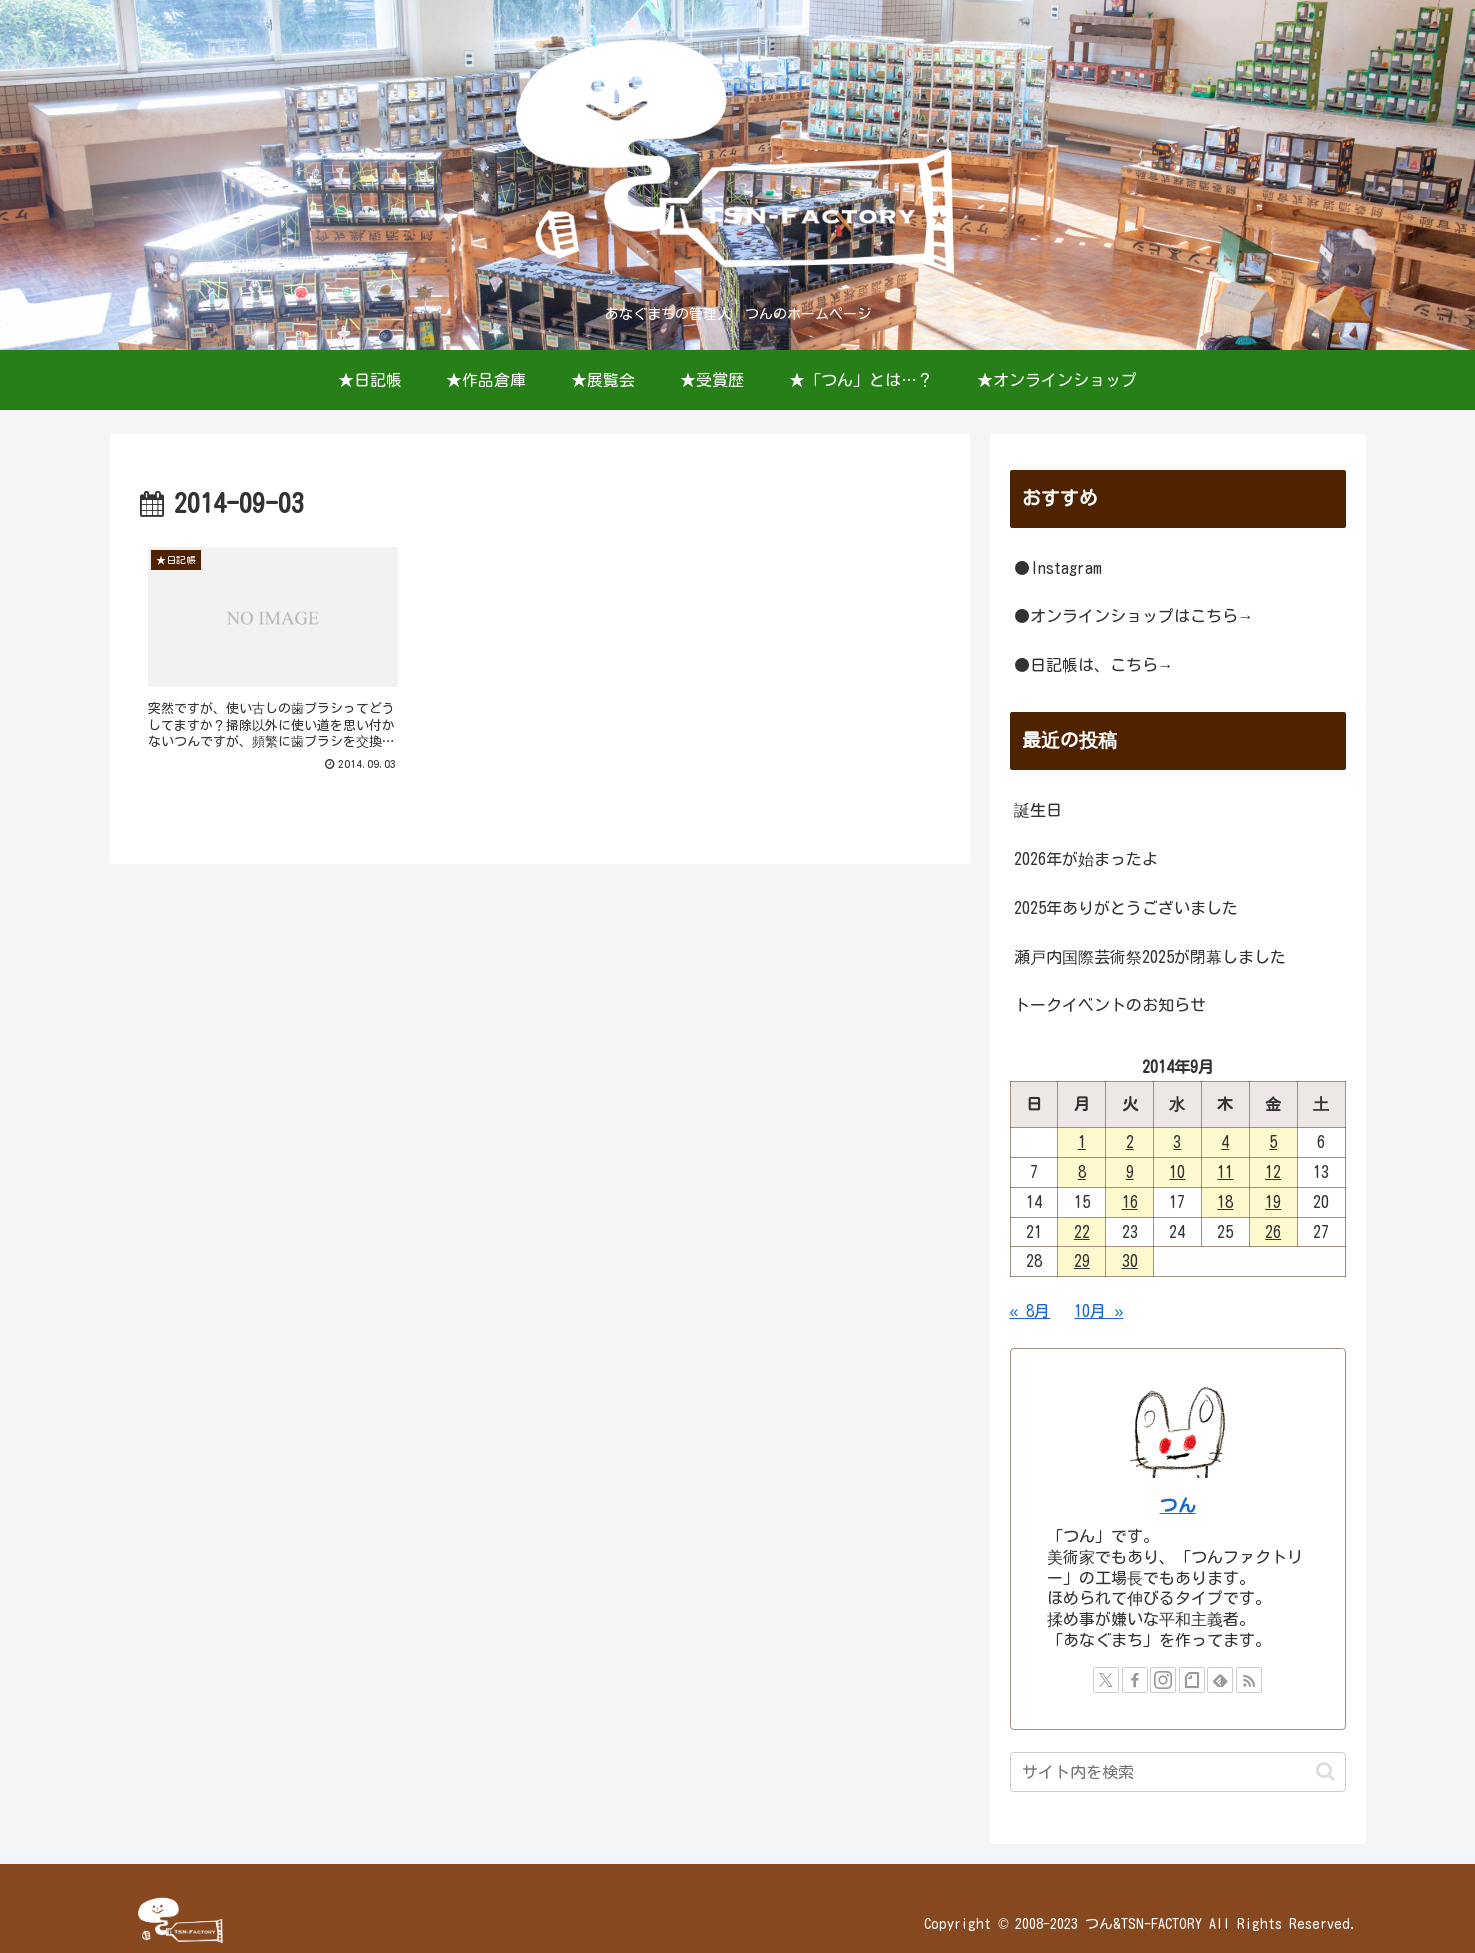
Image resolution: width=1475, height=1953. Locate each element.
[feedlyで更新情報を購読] (1220, 1680)
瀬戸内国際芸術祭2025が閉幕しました (1150, 957)
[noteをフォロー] (1192, 1680)
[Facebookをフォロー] (1135, 1680)
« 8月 (1030, 1311)
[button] (1325, 1771)
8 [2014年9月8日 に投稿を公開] (1082, 1172)
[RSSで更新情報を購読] (1249, 1680)
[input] (1178, 1772)
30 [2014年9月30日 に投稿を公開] (1130, 1261)
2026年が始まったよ (1086, 859)
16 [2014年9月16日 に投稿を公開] (1130, 1202)
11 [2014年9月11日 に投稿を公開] (1225, 1172)
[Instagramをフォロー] (1163, 1680)
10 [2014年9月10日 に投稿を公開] (1177, 1172)
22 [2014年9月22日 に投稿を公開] (1082, 1232)
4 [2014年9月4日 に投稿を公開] (1225, 1142)
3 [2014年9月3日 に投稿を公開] (1177, 1142)
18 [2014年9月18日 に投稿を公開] (1225, 1202)
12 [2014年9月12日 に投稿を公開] (1273, 1172)
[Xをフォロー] (1106, 1680)
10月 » (1098, 1311)
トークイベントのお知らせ (1110, 1005)
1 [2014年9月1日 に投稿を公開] (1082, 1142)
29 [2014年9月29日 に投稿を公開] (1082, 1261)
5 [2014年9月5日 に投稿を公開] (1273, 1142)
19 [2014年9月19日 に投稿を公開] (1273, 1202)
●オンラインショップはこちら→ (1134, 616)
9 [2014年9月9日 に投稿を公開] (1130, 1172)
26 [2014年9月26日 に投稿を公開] (1273, 1232)
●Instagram (1058, 568)
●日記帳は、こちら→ (1094, 665)
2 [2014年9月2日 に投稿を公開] (1130, 1142)
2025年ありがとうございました (1126, 908)
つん (1178, 1505)
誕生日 (1038, 810)
